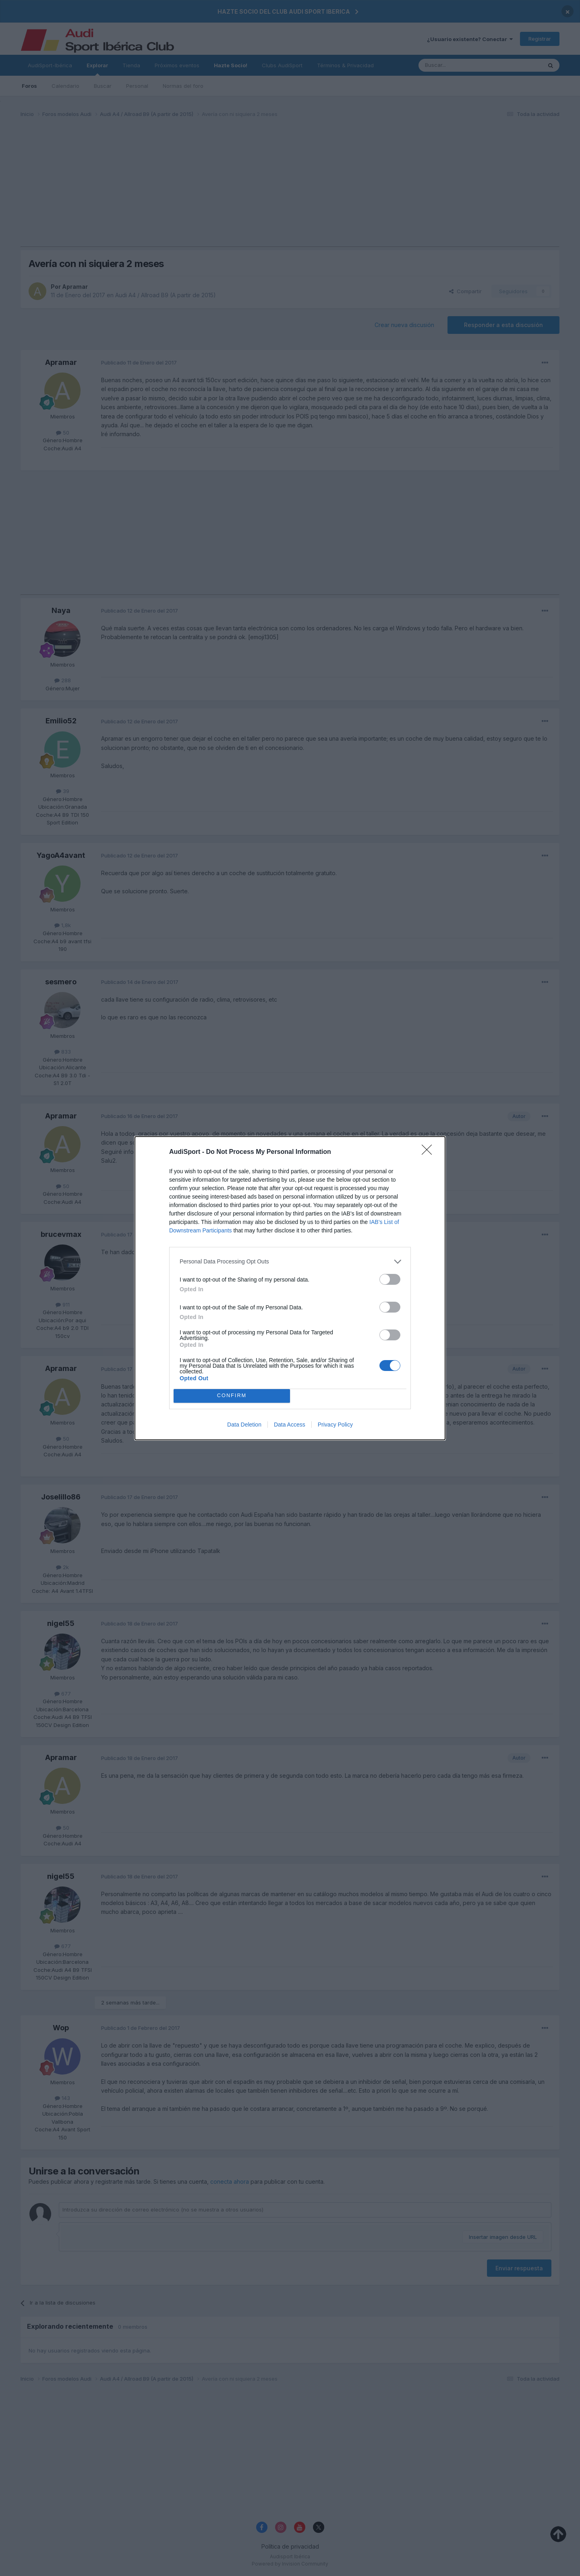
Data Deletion (244, 1424)
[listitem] (290, 1261)
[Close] (429, 1152)
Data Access (289, 1424)
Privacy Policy (335, 1424)
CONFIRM (232, 1395)
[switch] (389, 1279)
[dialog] (290, 1288)
